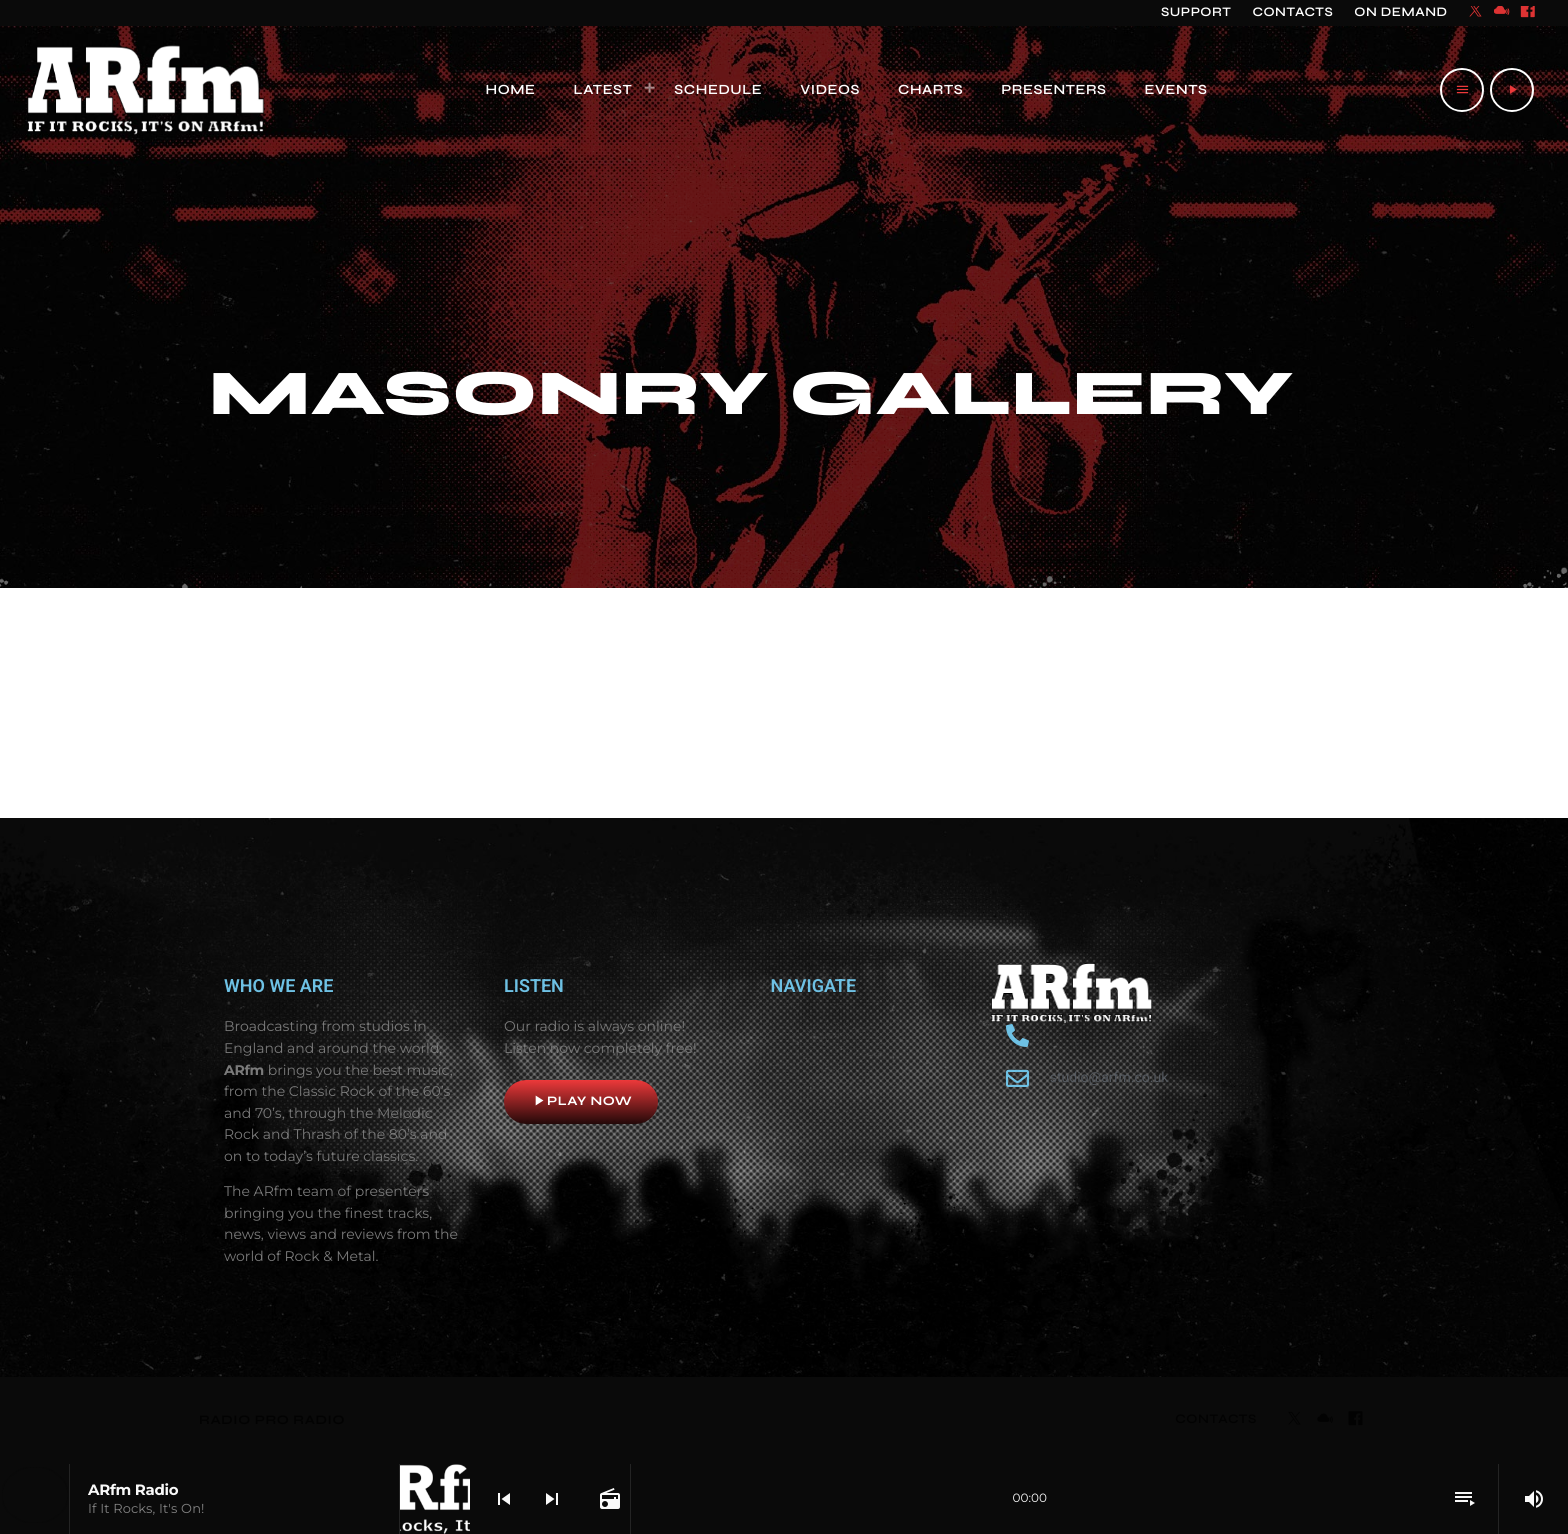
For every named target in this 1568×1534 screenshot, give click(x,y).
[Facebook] (1528, 13)
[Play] (1512, 90)
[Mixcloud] (1502, 13)
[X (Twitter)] (1476, 13)
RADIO (227, 1420)
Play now (581, 1101)
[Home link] (146, 90)
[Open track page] (608, 1499)
